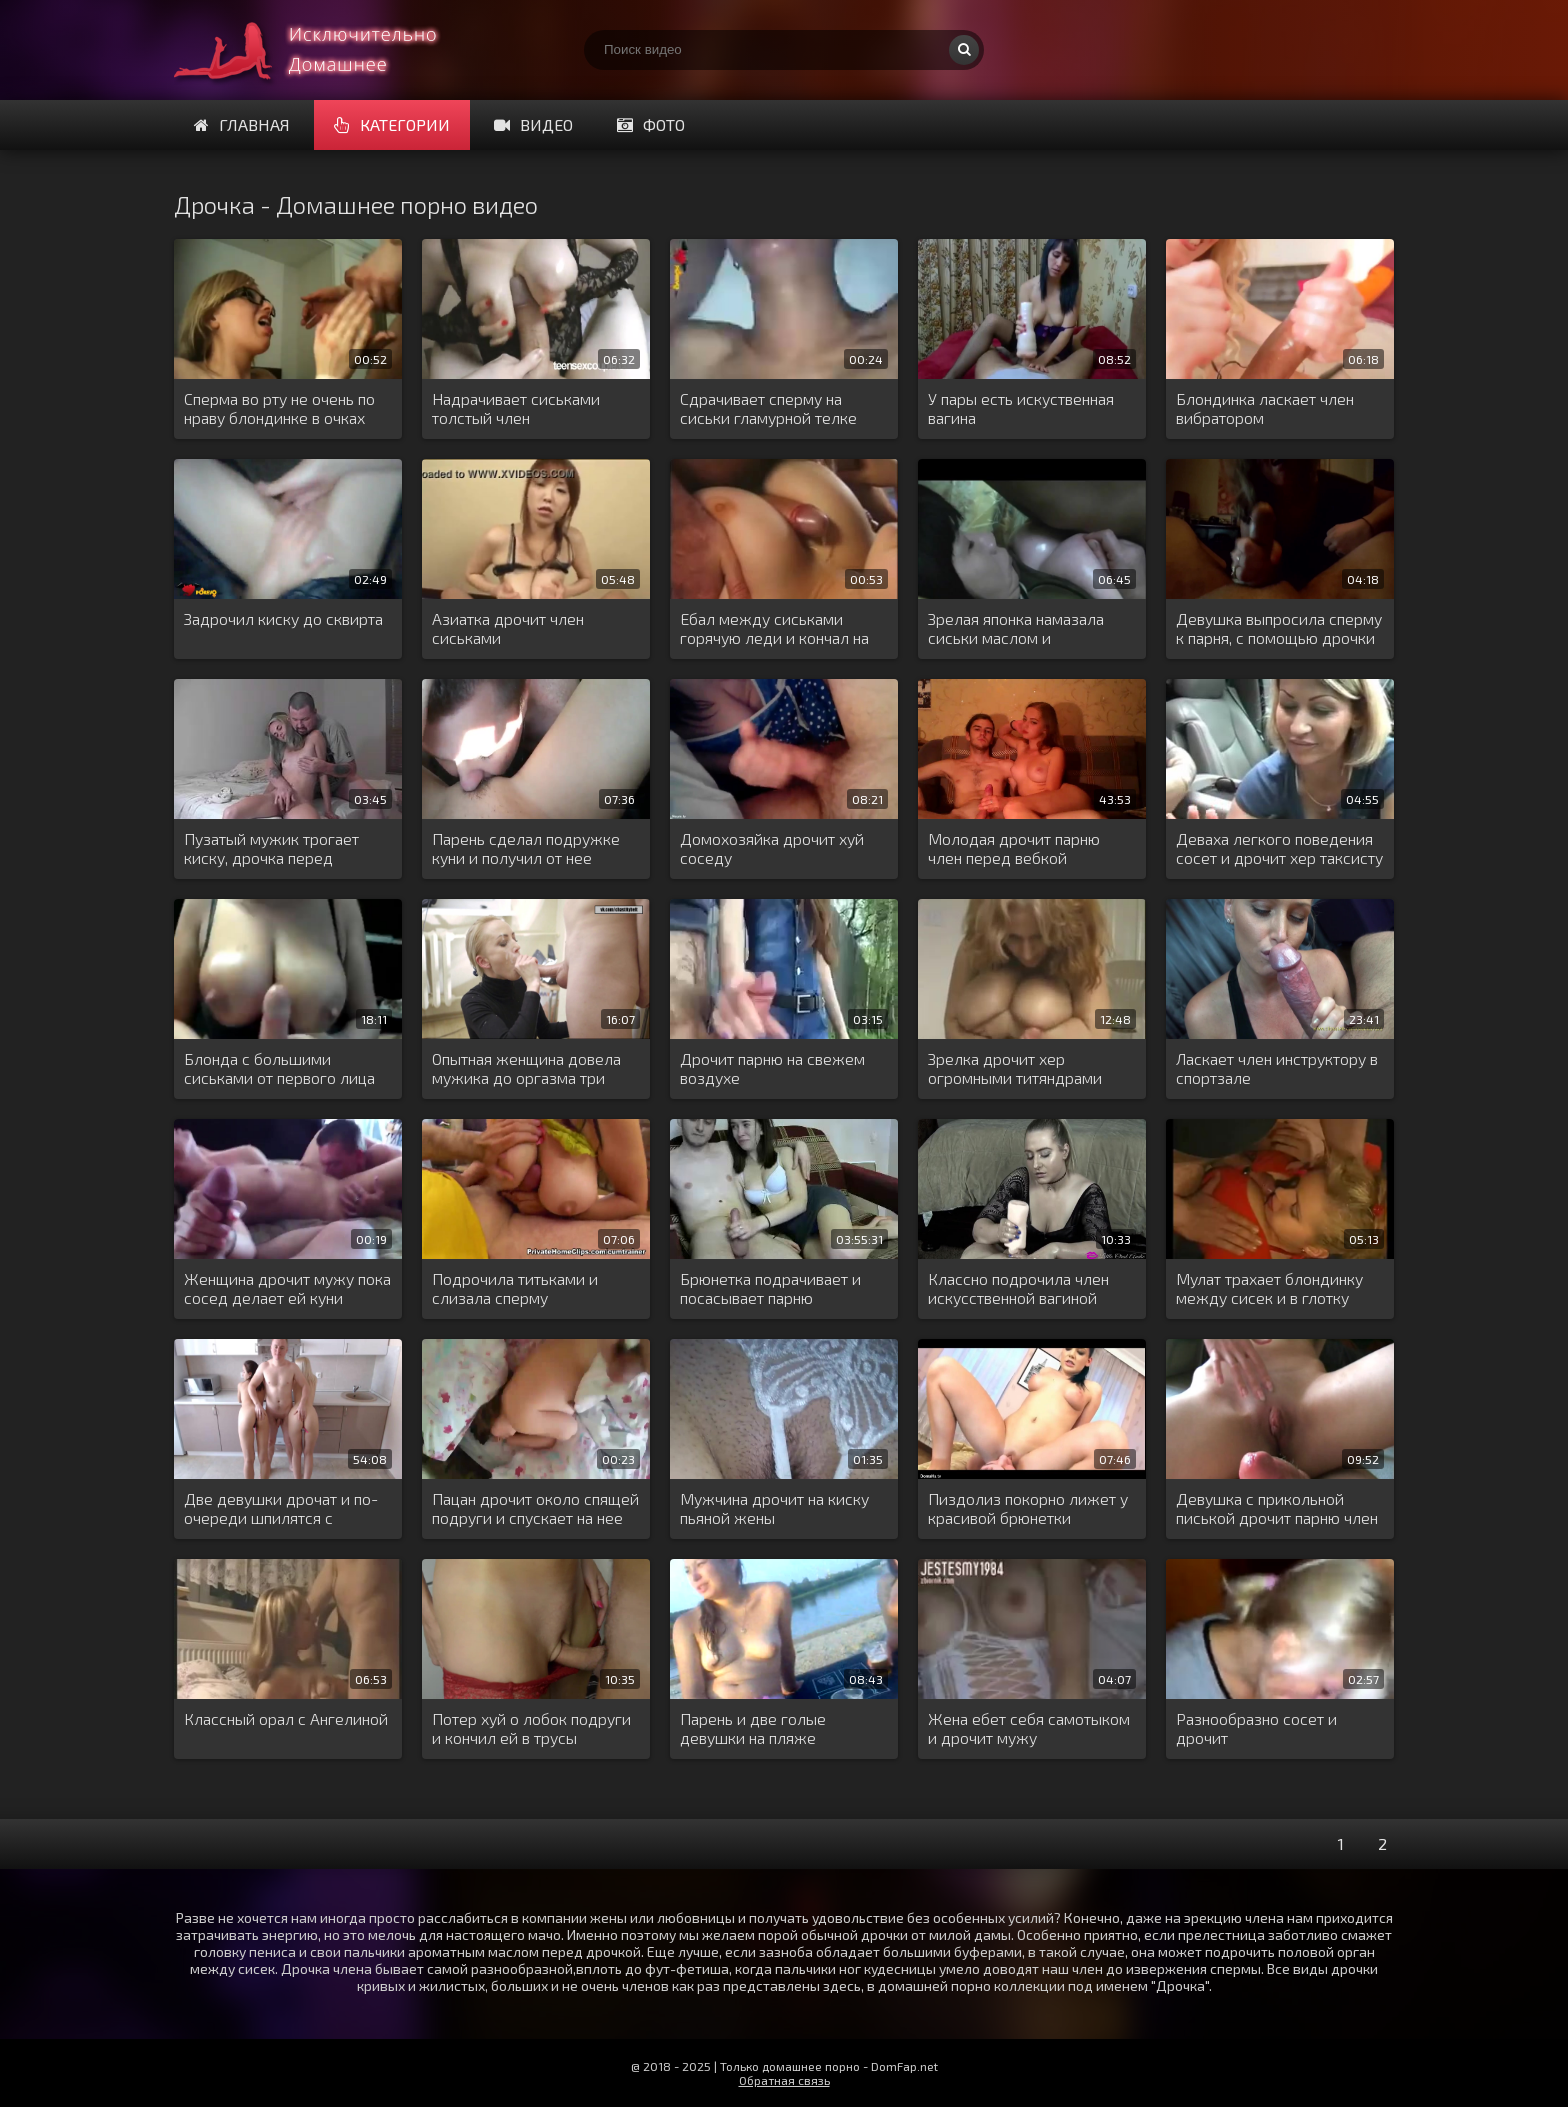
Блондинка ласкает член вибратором (1265, 408)
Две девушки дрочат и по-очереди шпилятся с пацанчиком (281, 1509)
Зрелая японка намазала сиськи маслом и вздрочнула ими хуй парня (1023, 629)
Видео (533, 124)
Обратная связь (784, 2080)
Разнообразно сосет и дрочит (1256, 1728)
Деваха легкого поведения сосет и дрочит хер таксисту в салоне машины (1279, 849)
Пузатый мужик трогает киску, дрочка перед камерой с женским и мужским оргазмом (271, 849)
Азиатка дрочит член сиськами (508, 628)
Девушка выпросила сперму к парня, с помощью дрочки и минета (1279, 629)
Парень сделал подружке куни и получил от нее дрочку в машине (526, 849)
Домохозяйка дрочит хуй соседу (772, 848)
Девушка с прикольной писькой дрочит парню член (1277, 1508)
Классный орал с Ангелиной (286, 1718)
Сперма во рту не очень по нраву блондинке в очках (279, 408)
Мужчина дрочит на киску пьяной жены (774, 1508)
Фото (651, 124)
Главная (242, 124)
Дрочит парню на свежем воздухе (772, 1068)
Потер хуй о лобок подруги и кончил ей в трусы (531, 1728)
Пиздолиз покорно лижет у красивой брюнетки (1028, 1508)
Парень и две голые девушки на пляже (753, 1728)
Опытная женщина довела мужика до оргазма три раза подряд (526, 1069)
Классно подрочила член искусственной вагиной (1018, 1288)
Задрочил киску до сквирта (283, 618)
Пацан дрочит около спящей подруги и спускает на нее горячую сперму (535, 1509)
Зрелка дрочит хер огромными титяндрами (1015, 1068)
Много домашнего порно (324, 50)
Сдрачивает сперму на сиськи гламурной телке (768, 408)
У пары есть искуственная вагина (1021, 408)
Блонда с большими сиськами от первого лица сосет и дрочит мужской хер (279, 1069)
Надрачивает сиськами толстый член (516, 408)
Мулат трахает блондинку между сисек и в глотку (1269, 1288)
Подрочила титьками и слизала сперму (515, 1288)
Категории (392, 124)
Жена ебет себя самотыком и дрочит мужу (1029, 1728)
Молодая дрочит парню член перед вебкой (1014, 848)
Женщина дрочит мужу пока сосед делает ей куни (287, 1288)
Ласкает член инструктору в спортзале (1277, 1068)
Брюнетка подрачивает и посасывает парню (770, 1288)
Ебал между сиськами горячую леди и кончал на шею (774, 629)
